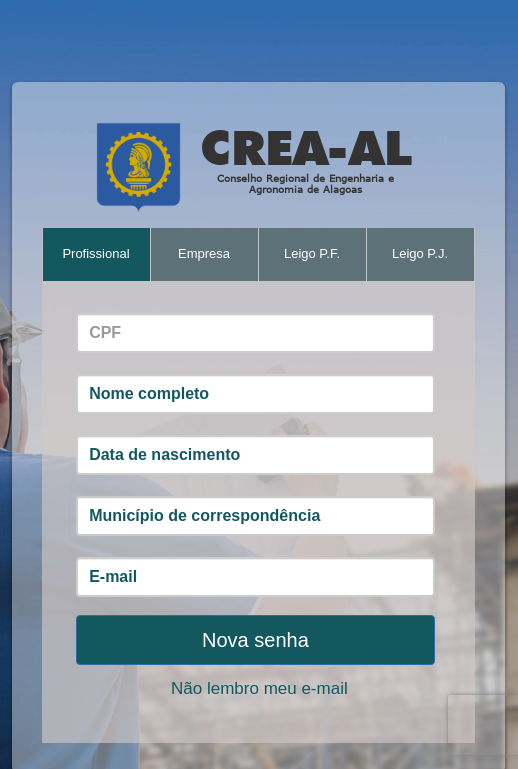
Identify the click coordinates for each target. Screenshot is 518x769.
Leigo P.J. (420, 253)
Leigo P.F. (312, 253)
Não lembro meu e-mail (259, 688)
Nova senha (255, 640)
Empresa (204, 253)
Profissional (95, 253)
